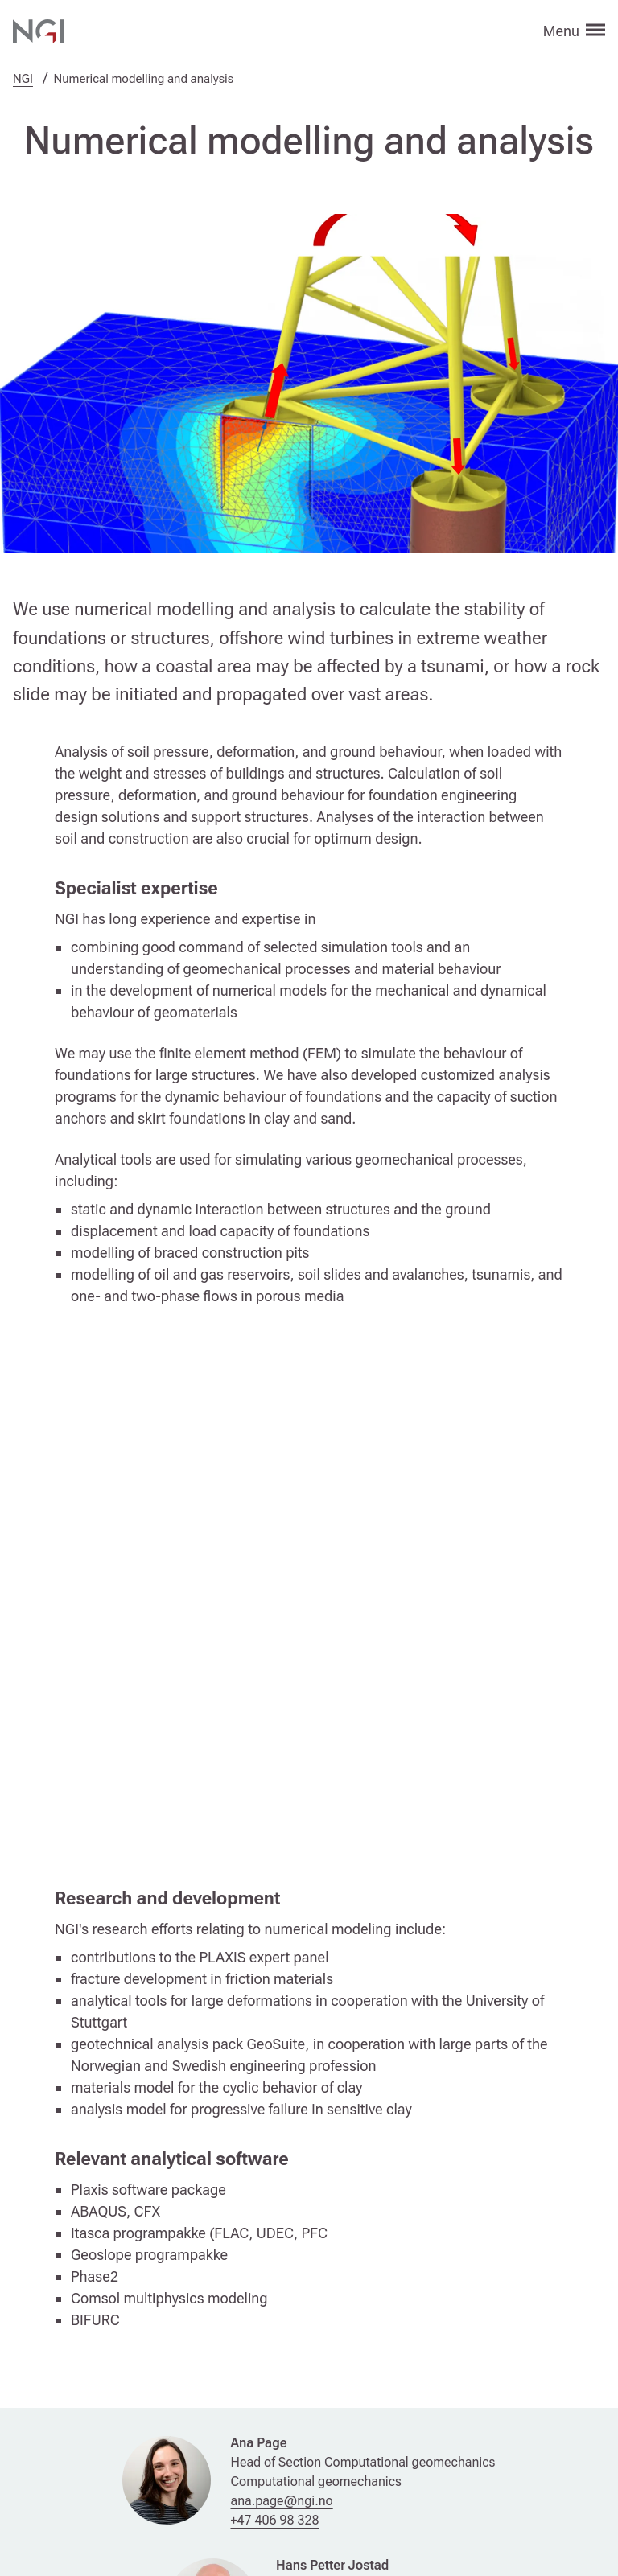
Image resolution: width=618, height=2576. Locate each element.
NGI (23, 79)
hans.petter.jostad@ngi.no (352, 2127)
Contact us (165, 2376)
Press (148, 2410)
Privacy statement (420, 2410)
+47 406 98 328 (274, 2024)
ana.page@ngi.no (281, 2005)
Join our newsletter (193, 2445)
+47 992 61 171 (320, 2147)
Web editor (397, 2376)
